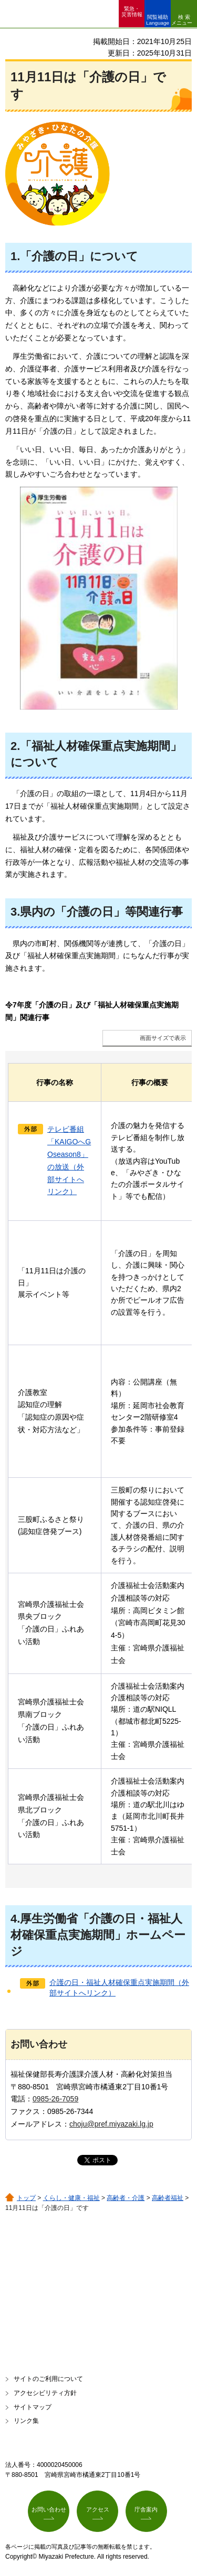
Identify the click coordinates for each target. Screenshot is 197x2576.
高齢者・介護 (125, 2198)
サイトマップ (32, 2407)
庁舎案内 (146, 2509)
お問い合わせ (49, 2509)
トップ (26, 2198)
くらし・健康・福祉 (71, 2198)
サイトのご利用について (48, 2378)
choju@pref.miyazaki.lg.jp (111, 2124)
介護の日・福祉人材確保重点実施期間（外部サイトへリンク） (119, 1987)
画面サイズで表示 (163, 1038)
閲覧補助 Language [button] (157, 20)
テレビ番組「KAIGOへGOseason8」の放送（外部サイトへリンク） (69, 1160)
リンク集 (26, 2420)
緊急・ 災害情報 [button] (131, 11)
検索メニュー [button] (181, 20)
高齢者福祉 (167, 2198)
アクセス (97, 2509)
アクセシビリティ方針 (45, 2393)
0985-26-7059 (55, 2099)
